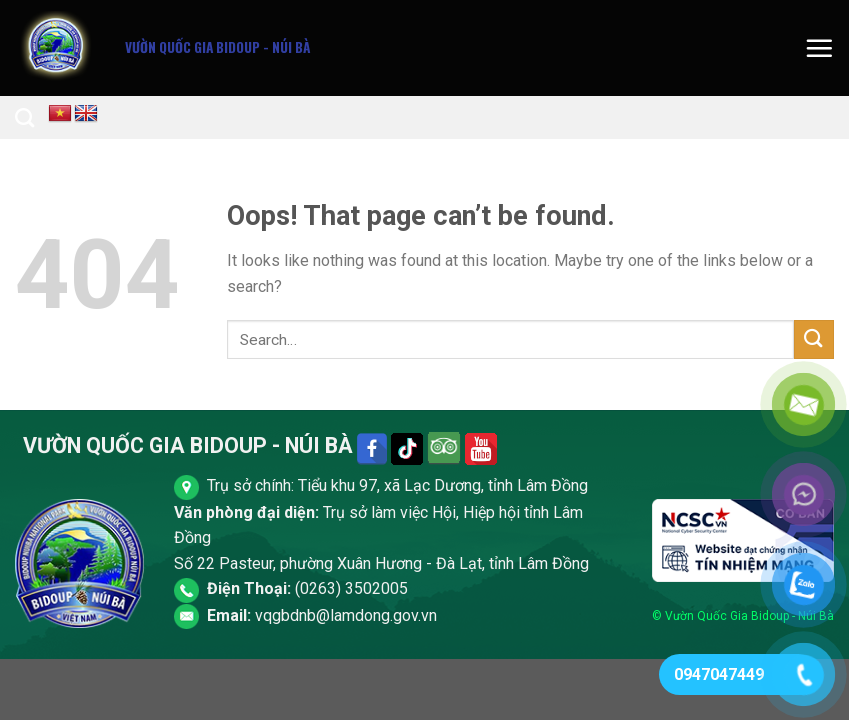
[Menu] (819, 48)
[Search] (24, 117)
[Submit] (814, 339)
